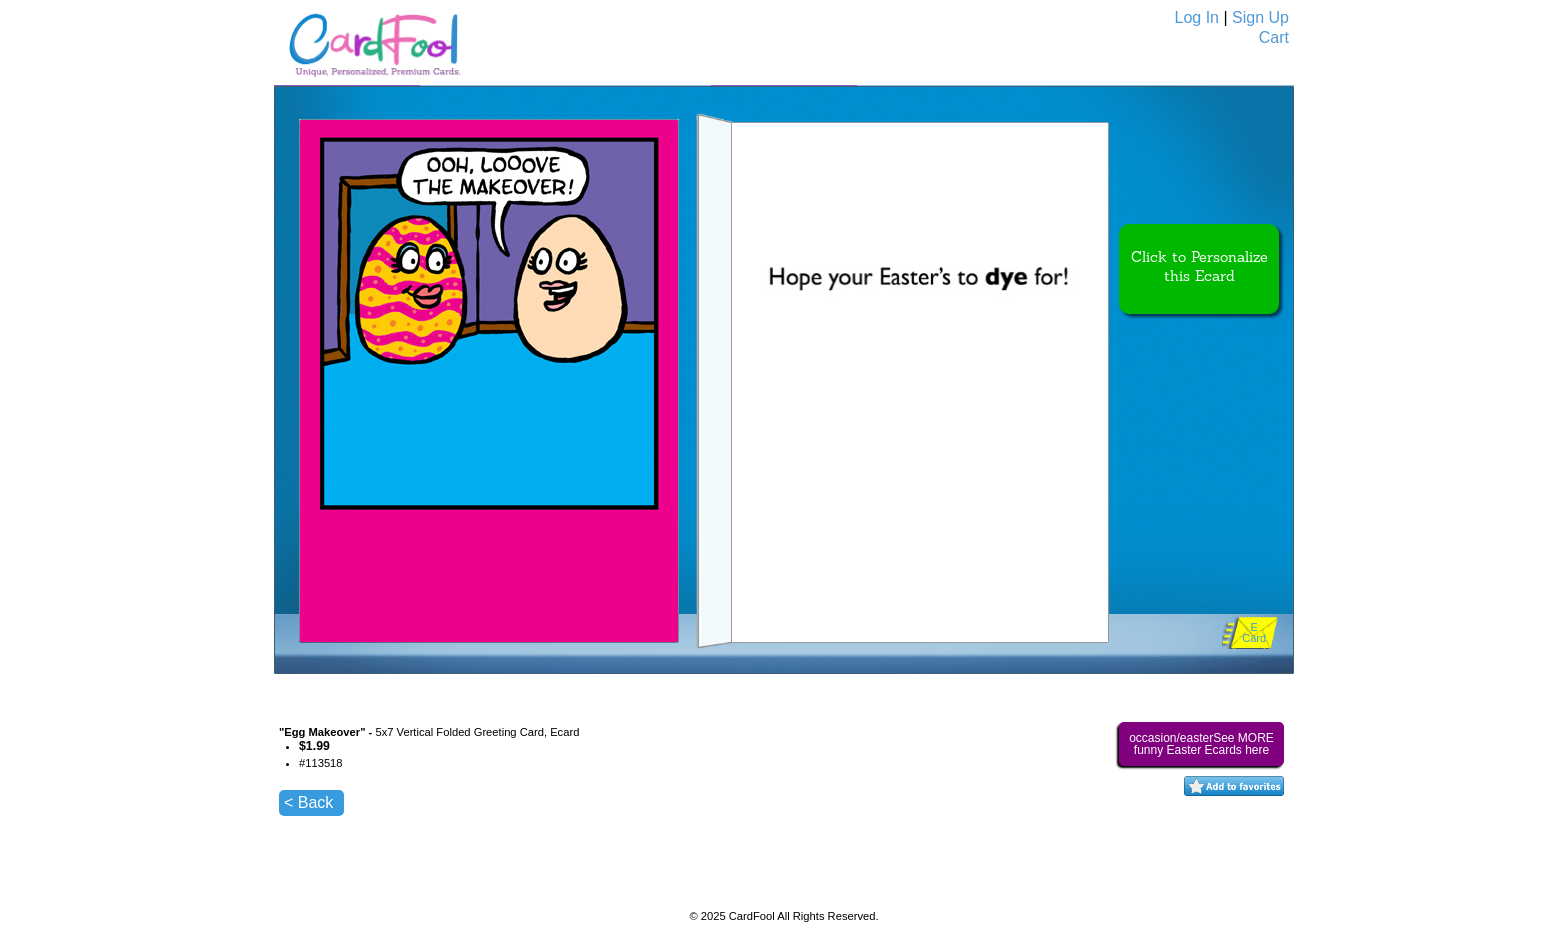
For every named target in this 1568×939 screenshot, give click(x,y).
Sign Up (1260, 17)
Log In (1197, 17)
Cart (1274, 37)
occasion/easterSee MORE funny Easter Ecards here (1201, 744)
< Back (308, 802)
